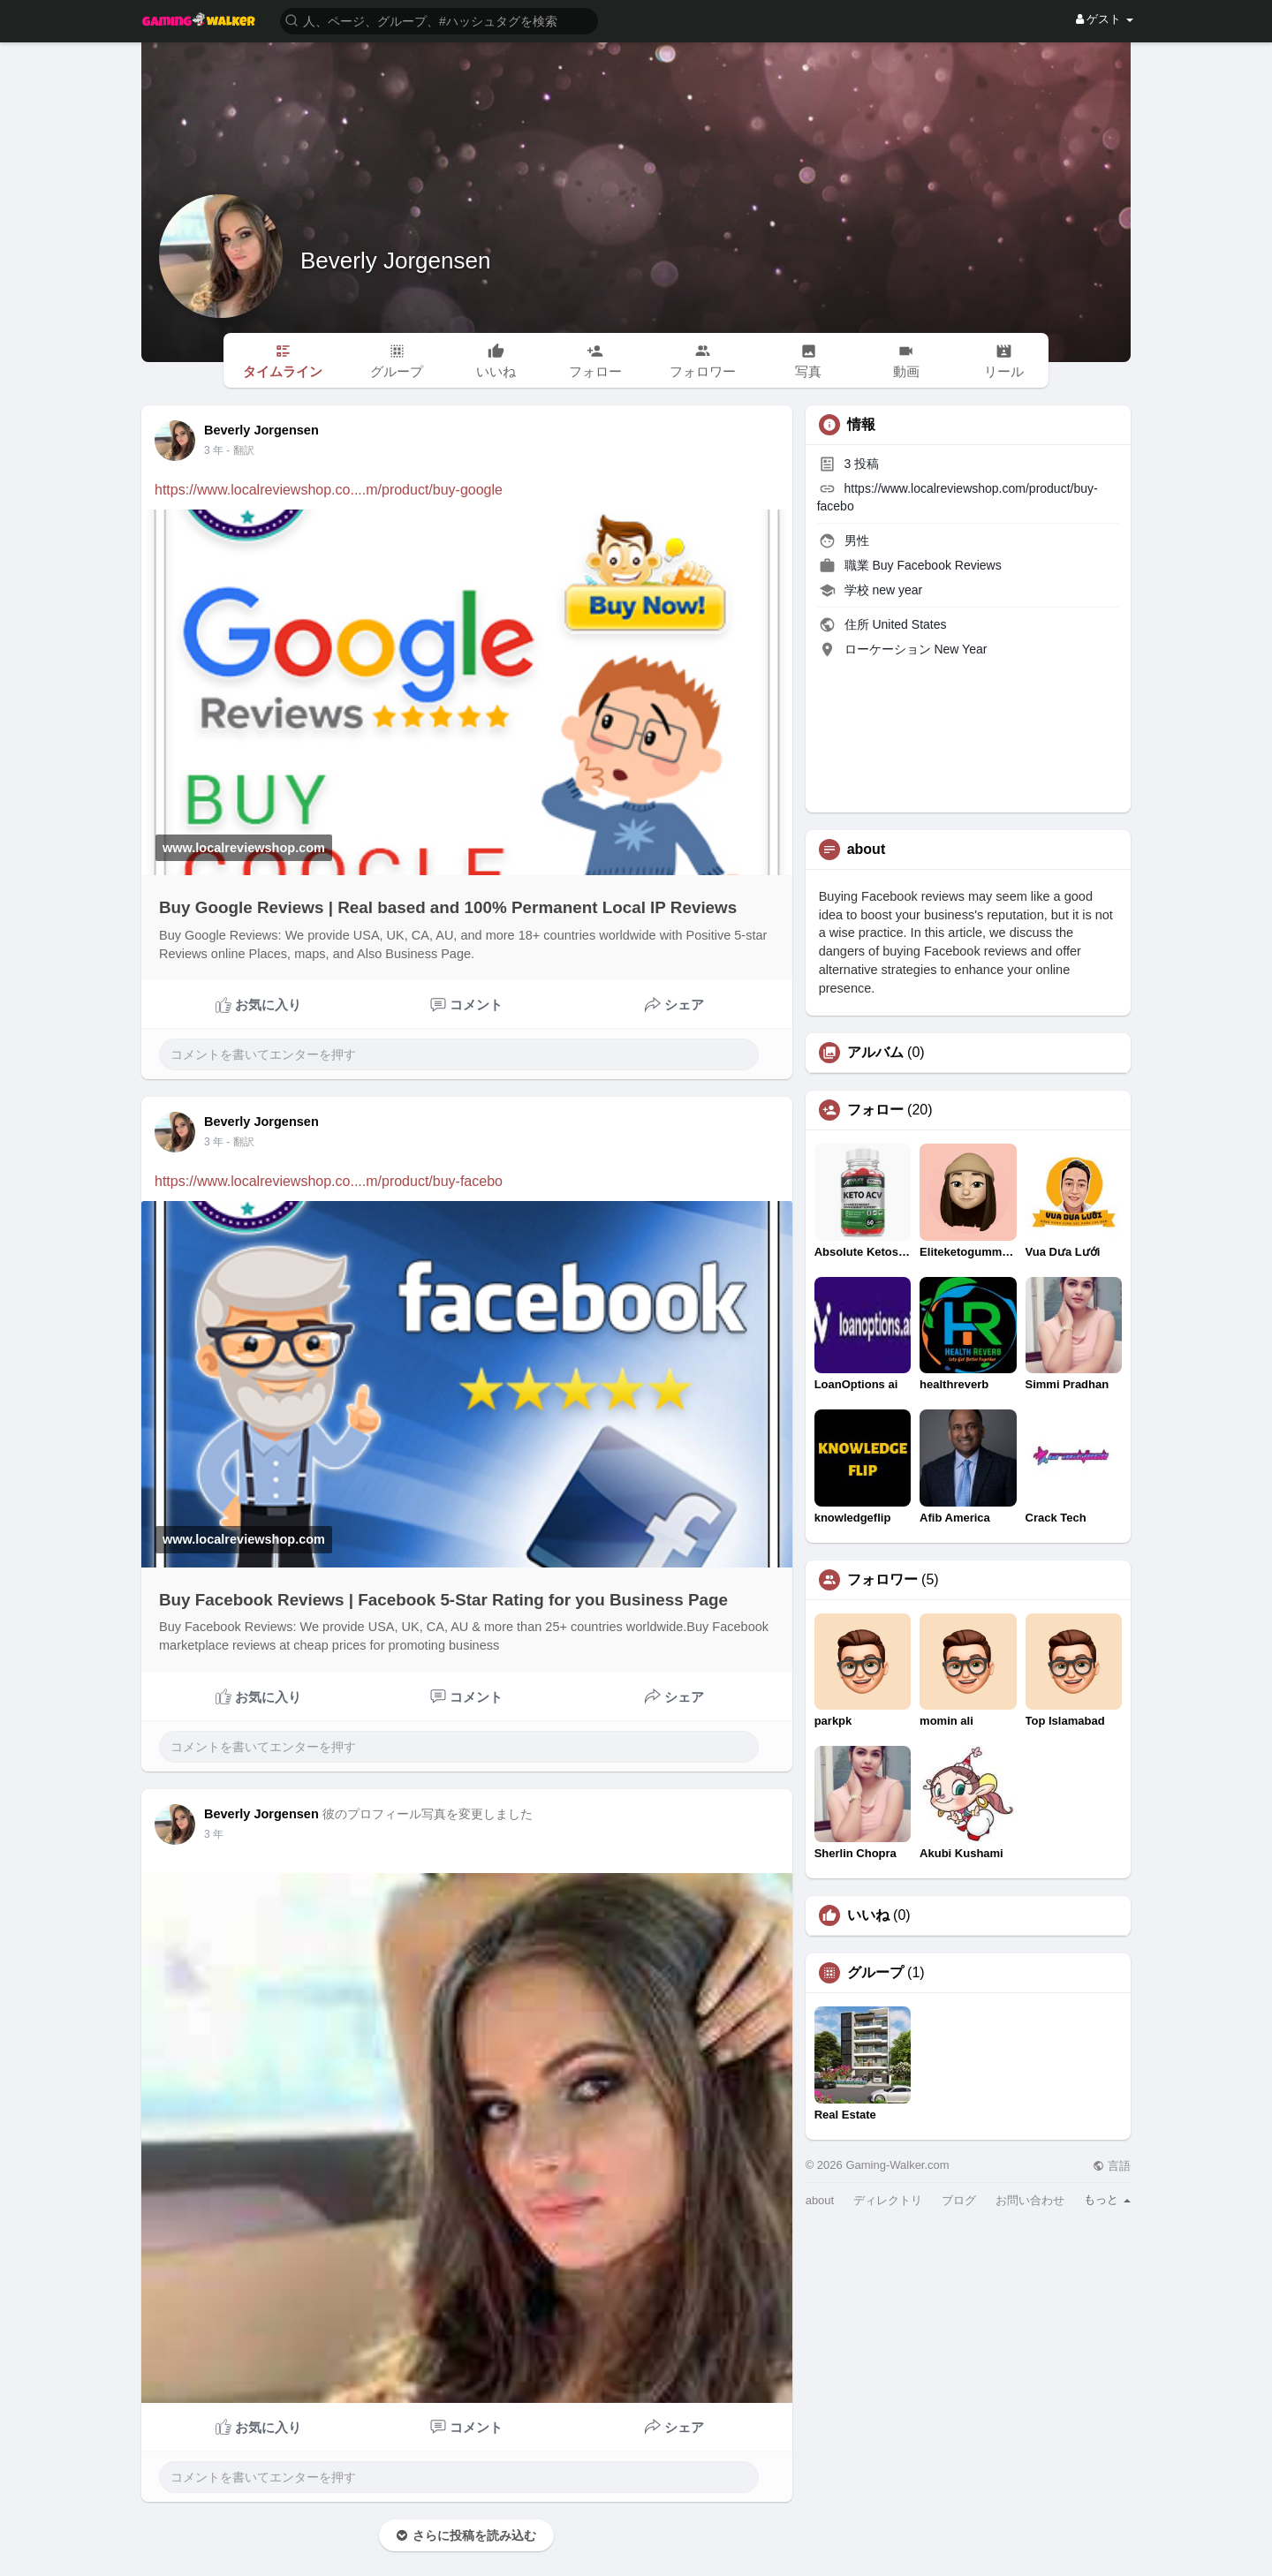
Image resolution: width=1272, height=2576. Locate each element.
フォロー (875, 1110)
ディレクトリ (887, 2200)
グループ (875, 1973)
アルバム (875, 1053)
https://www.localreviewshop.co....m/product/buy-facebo (329, 1181)
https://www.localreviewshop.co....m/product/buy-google (329, 489)
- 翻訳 (240, 450)
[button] (439, 19)
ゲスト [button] (1104, 19)
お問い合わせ (1030, 2200)
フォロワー (882, 1580)
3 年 (213, 450)
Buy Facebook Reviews (936, 565)
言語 (1112, 2166)
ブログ (959, 2200)
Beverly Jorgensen (395, 260)
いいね (868, 1915)
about (820, 2200)
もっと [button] (1107, 2199)
